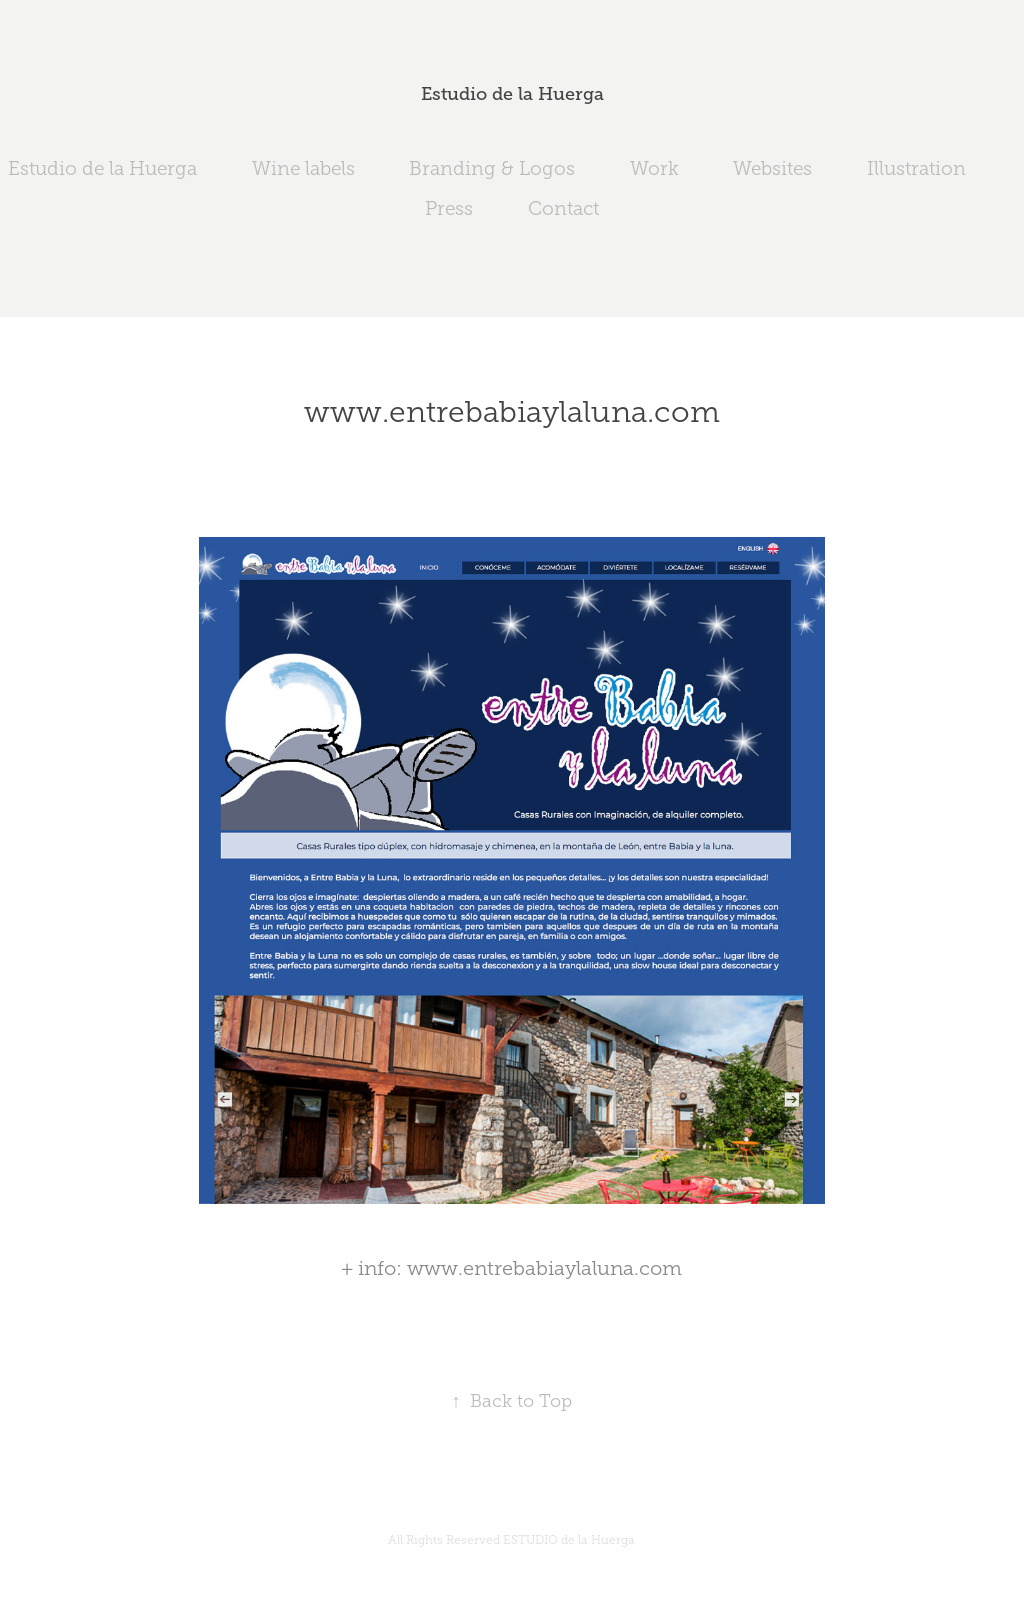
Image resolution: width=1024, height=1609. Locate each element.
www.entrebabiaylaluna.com (544, 1268)
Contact (563, 208)
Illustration (916, 168)
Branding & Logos (492, 168)
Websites (772, 168)
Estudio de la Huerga (512, 94)
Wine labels (303, 168)
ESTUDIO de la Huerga (569, 1540)
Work (654, 168)
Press (449, 208)
